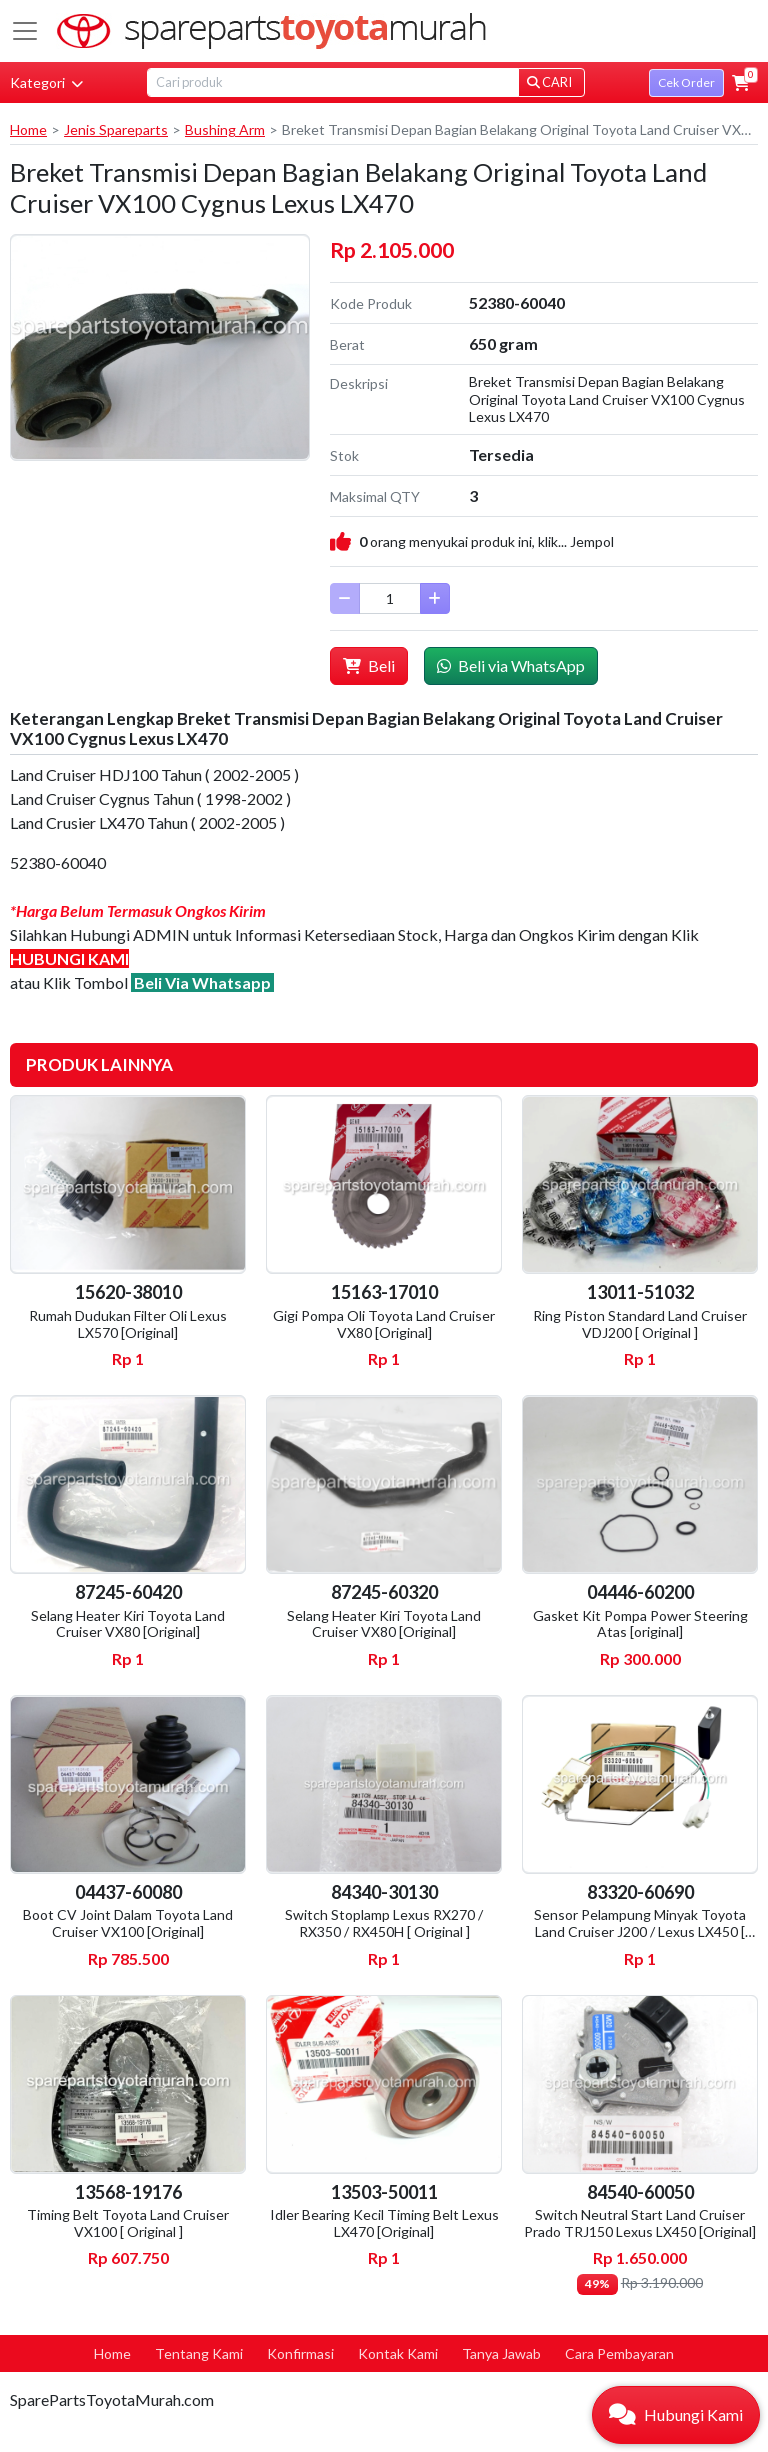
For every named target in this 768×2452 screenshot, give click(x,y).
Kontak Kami (398, 2353)
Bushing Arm (225, 129)
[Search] (333, 82)
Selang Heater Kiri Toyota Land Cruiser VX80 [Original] (128, 1624)
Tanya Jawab (501, 2353)
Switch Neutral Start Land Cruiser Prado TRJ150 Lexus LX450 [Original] (640, 2223)
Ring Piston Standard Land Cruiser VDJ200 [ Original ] (640, 1324)
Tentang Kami (199, 2353)
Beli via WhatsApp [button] (511, 665)
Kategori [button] (46, 82)
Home (28, 129)
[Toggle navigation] (25, 31)
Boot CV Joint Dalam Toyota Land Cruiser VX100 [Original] (128, 1923)
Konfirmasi (300, 2353)
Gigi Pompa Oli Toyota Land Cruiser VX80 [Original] (384, 1324)
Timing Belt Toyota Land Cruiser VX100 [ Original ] (128, 2223)
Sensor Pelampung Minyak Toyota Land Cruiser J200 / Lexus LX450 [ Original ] (640, 1931)
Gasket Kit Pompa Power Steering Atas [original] (640, 1624)
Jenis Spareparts (116, 129)
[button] (741, 83)
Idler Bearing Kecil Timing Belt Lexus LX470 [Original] (384, 2223)
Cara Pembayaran (619, 2353)
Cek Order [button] (686, 82)
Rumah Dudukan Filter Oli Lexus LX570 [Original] (128, 1324)
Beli (369, 665)
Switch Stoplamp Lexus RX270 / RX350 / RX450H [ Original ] (384, 1923)
